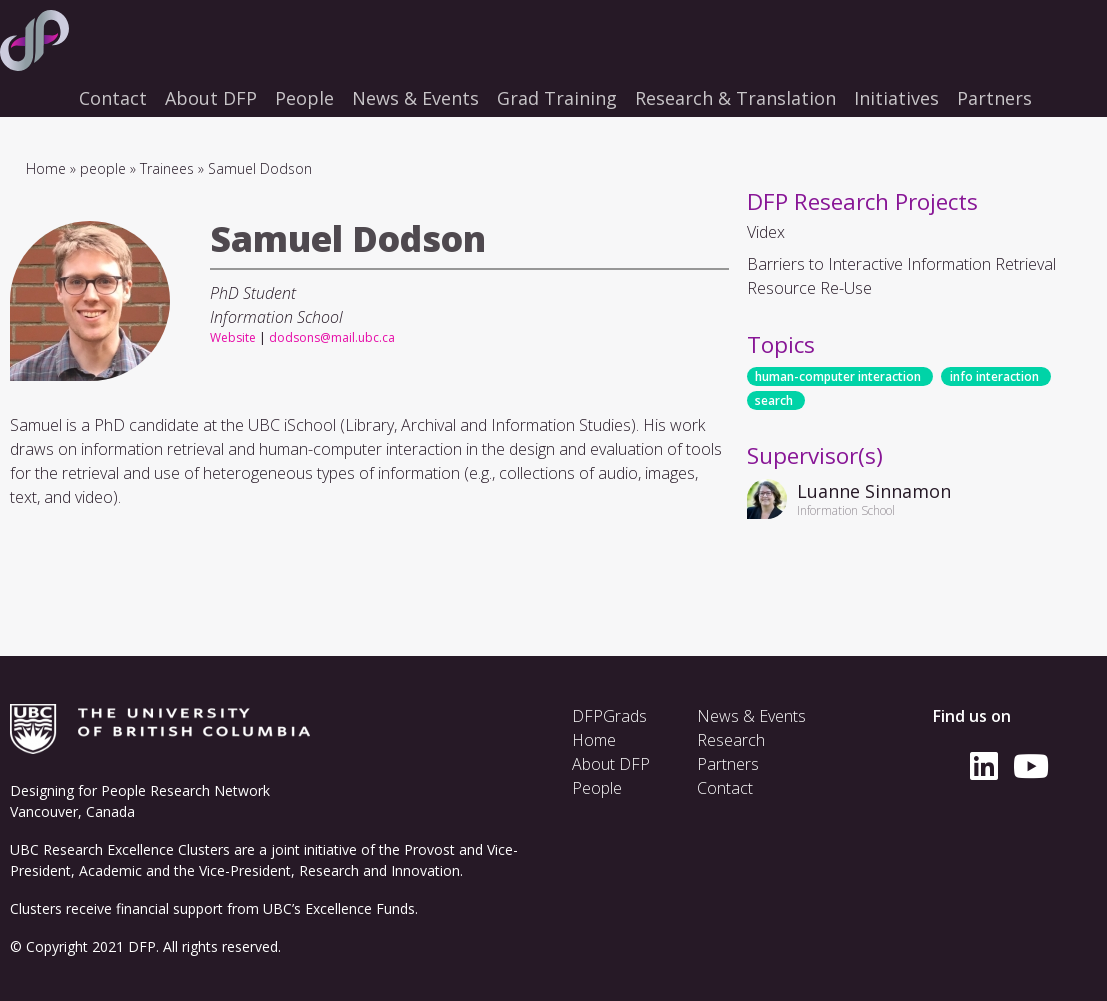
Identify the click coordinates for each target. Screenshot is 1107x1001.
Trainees (167, 168)
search (774, 400)
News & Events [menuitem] (415, 98)
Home (46, 168)
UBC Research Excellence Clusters (120, 849)
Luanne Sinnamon (874, 491)
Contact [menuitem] (113, 98)
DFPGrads (609, 716)
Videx (766, 232)
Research (731, 740)
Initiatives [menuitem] (896, 98)
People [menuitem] (304, 98)
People (597, 788)
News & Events (751, 716)
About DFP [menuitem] (211, 98)
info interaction (994, 376)
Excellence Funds (360, 908)
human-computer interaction (838, 376)
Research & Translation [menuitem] (735, 98)
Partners (728, 764)
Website (233, 337)
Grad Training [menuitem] (557, 98)
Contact (725, 788)
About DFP (611, 764)
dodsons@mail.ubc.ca (332, 337)
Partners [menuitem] (994, 98)
